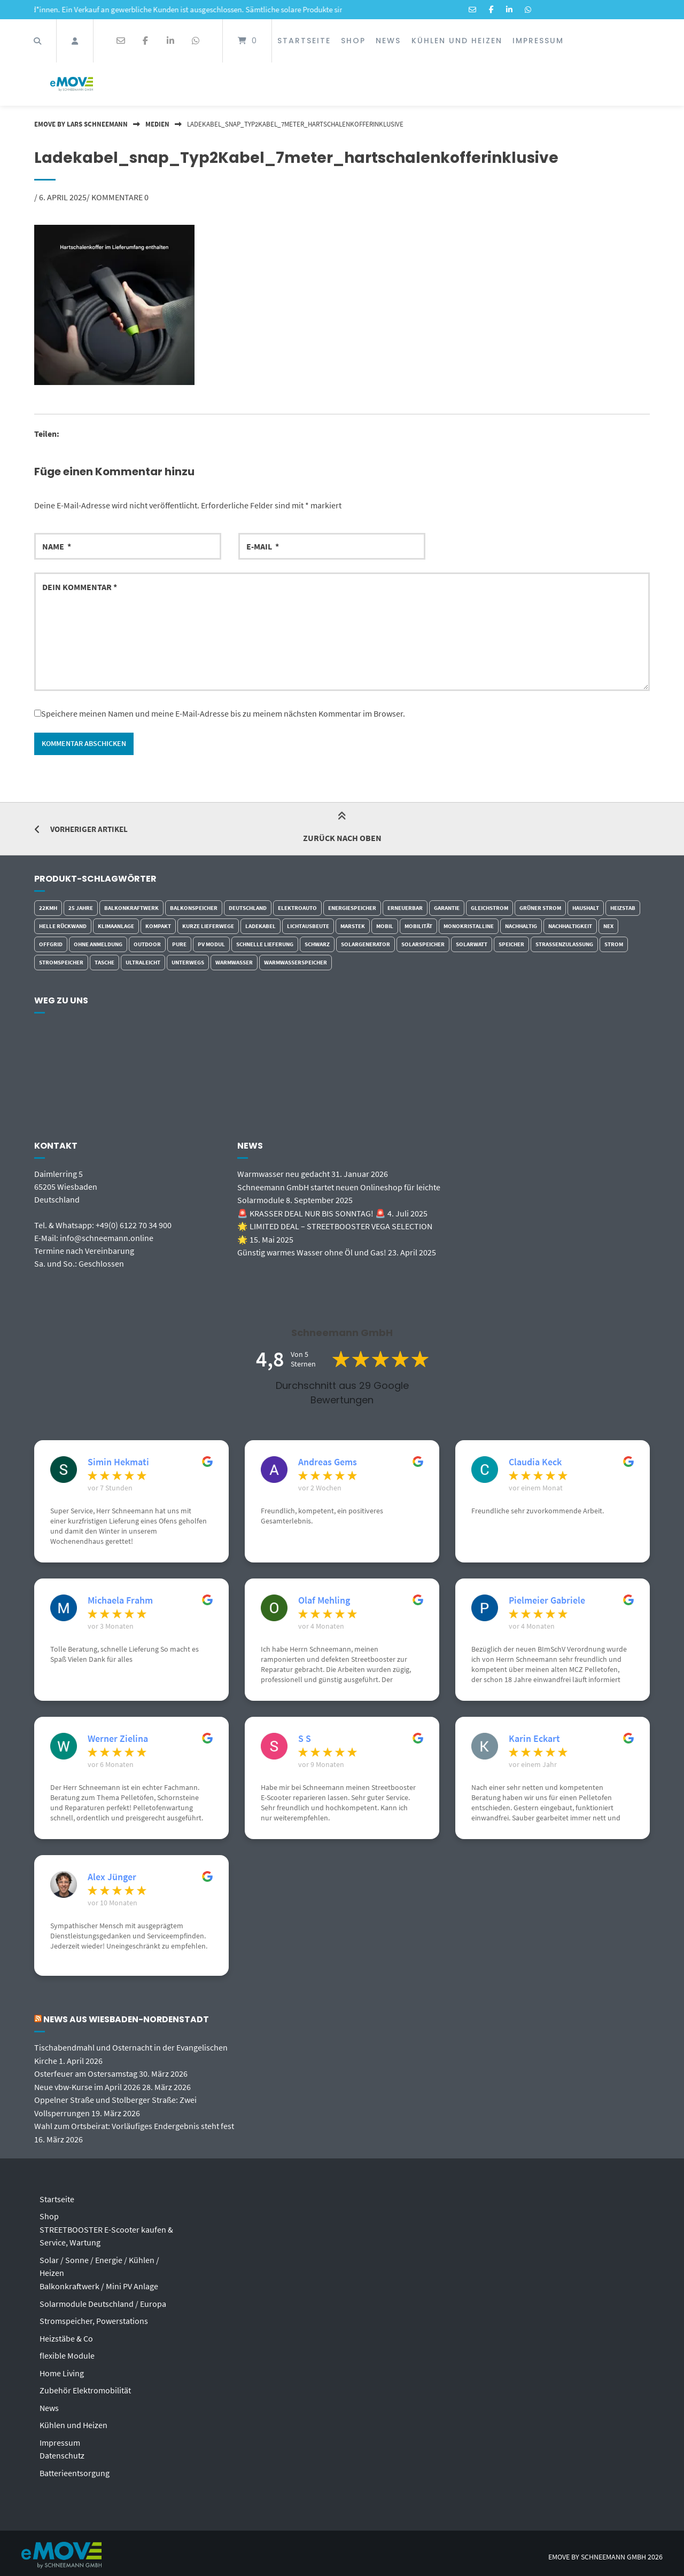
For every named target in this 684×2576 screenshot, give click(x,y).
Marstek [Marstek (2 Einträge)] (352, 926)
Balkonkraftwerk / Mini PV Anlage (99, 2282)
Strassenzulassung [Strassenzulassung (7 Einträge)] (564, 944)
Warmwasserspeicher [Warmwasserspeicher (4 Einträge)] (295, 963)
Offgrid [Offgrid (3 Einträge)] (51, 944)
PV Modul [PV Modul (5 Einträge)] (211, 944)
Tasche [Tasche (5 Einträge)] (104, 963)
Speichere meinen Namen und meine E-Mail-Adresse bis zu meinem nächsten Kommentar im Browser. (223, 713)
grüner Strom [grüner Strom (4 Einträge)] (540, 908)
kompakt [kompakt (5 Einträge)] (158, 926)
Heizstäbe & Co (66, 2334)
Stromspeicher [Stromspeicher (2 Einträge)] (61, 963)
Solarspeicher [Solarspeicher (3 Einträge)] (423, 944)
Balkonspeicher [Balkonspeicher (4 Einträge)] (193, 908)
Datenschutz (62, 2449)
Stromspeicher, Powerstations (94, 2317)
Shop (353, 40)
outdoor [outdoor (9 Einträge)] (147, 944)
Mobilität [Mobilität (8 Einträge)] (418, 926)
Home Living (62, 2368)
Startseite (304, 40)
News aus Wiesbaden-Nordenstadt (128, 2020)
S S (304, 1739)
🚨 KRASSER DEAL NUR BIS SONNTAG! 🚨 (311, 1212)
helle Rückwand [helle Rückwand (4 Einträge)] (63, 926)
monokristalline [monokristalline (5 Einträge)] (469, 926)
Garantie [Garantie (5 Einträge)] (447, 908)
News (388, 40)
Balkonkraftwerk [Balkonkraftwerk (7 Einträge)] (131, 908)
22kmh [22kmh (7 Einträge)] (48, 908)
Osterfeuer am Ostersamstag (85, 2073)
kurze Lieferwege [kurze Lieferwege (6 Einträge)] (208, 926)
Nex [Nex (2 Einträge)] (608, 926)
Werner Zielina (118, 1739)
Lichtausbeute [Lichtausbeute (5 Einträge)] (308, 926)
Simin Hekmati (118, 1462)
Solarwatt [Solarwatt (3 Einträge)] (471, 944)
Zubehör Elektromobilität (85, 2385)
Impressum (538, 40)
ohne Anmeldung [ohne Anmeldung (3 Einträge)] (98, 944)
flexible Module (67, 2351)
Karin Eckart (534, 1739)
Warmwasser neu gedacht (283, 1174)
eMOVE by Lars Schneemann (81, 124)
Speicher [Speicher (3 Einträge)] (511, 944)
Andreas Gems (327, 1462)
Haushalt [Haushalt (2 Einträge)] (585, 908)
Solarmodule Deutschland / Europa (103, 2300)
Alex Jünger (112, 1877)
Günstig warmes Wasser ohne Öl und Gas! (311, 1251)
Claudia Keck (535, 1462)
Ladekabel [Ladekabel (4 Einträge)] (260, 926)
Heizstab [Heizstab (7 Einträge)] (622, 908)
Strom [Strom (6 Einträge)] (613, 944)
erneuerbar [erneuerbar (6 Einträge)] (405, 908)
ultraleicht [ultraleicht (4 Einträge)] (143, 963)
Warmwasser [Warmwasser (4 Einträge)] (234, 963)
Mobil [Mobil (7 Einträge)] (384, 926)
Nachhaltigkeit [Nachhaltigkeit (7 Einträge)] (570, 926)
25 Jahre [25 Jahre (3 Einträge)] (80, 908)
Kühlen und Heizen (456, 40)
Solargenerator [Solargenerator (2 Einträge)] (365, 944)
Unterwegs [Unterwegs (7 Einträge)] (188, 963)
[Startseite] (71, 84)
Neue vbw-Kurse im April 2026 (87, 2086)
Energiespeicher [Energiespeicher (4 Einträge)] (352, 908)
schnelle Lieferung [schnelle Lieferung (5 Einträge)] (264, 944)
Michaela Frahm (120, 1601)
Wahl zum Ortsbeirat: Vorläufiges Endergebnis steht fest (134, 2124)
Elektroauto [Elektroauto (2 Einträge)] (297, 908)
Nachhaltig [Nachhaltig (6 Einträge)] (521, 926)
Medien (157, 124)
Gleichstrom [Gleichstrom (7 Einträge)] (489, 908)
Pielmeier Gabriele (547, 1601)
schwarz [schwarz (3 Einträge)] (317, 944)
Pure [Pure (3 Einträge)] (179, 944)
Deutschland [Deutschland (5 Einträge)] (248, 908)
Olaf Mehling (324, 1601)
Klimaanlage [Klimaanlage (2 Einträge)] (116, 926)
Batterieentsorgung (75, 2466)
